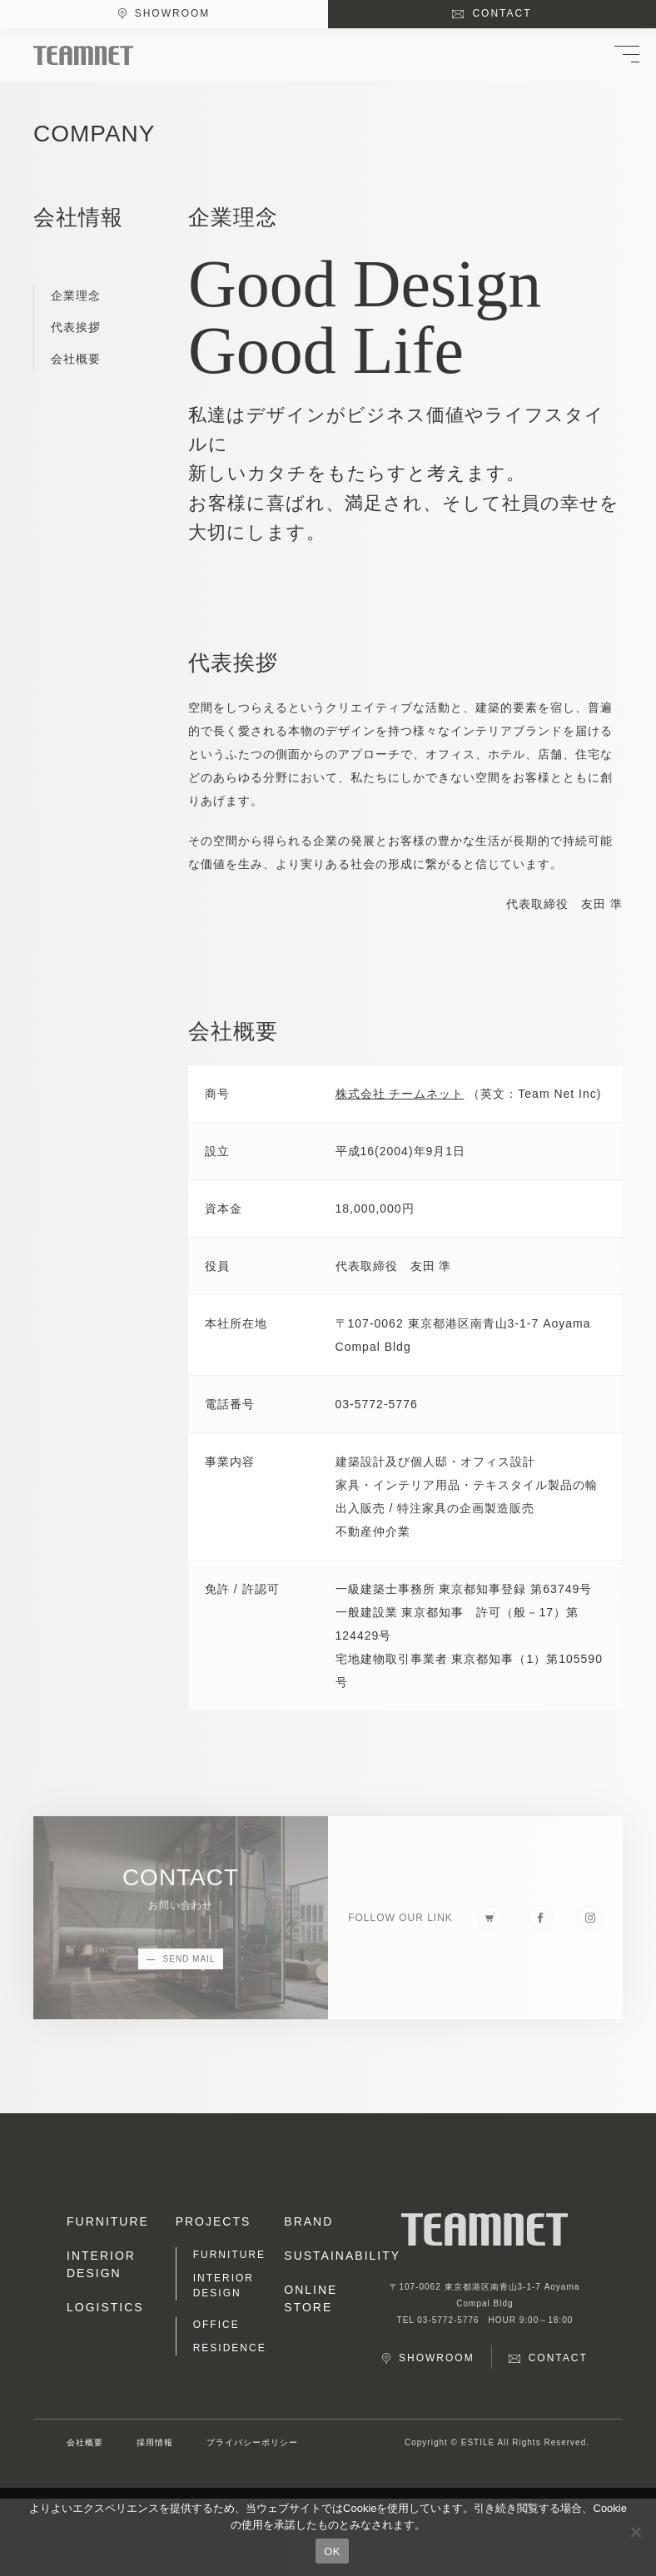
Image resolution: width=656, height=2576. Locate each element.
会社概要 (76, 358)
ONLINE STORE (310, 2298)
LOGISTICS (105, 2307)
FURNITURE (108, 2221)
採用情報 (155, 2442)
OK (332, 2551)
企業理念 (76, 295)
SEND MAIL (189, 1965)
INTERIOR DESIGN (101, 2264)
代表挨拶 (76, 327)
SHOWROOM (173, 13)
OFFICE (216, 2324)
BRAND (308, 2221)
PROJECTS (213, 2221)
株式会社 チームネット (400, 1093)
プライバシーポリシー (252, 2442)
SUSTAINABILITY (332, 2255)
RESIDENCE (229, 2348)
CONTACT (501, 13)
